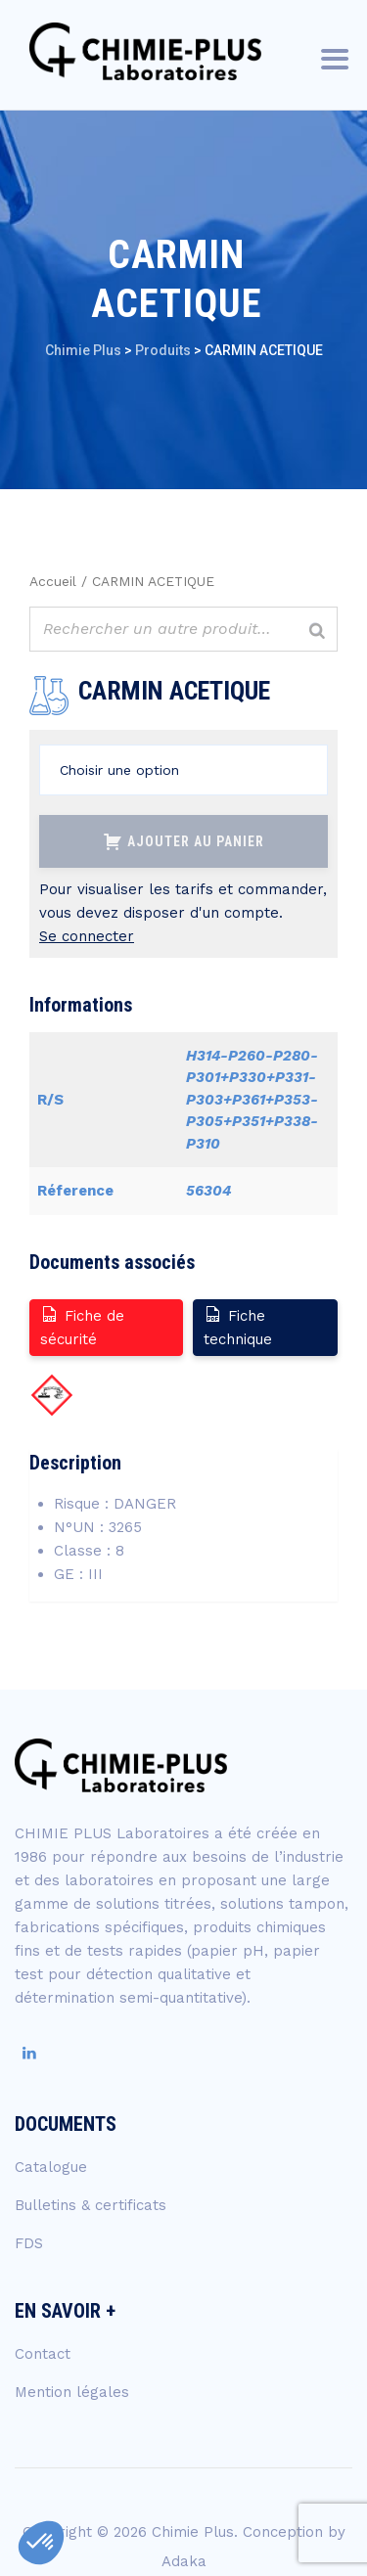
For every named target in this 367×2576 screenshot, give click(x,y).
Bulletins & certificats (90, 2205)
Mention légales (72, 2392)
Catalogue (51, 2167)
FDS (29, 2243)
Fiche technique (238, 1326)
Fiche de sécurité (82, 1326)
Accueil (52, 581)
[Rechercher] (317, 631)
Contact (42, 2354)
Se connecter (86, 936)
